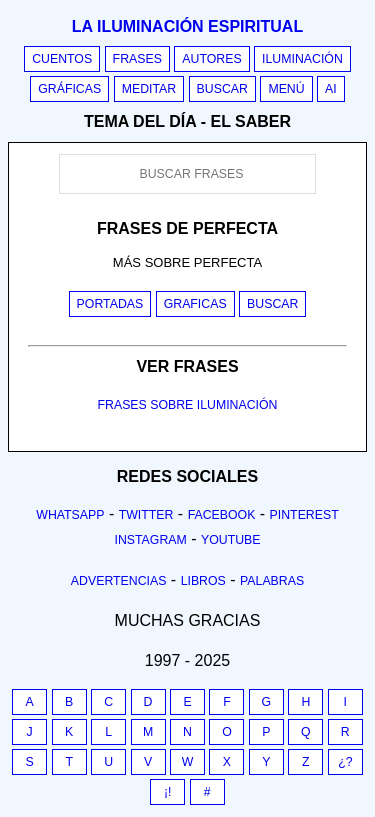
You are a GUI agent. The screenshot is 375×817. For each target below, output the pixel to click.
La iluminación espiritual (187, 26)
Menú (286, 89)
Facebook (222, 515)
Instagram (150, 540)
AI (331, 89)
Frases (137, 59)
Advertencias (119, 581)
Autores (211, 59)
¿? (345, 762)
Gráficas (69, 89)
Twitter (146, 515)
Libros (203, 581)
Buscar (222, 89)
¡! (168, 792)
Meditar (149, 89)
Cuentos (62, 59)
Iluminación (302, 59)
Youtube (231, 540)
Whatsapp (70, 515)
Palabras (272, 581)
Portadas (110, 304)
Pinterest (304, 515)
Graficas (195, 304)
